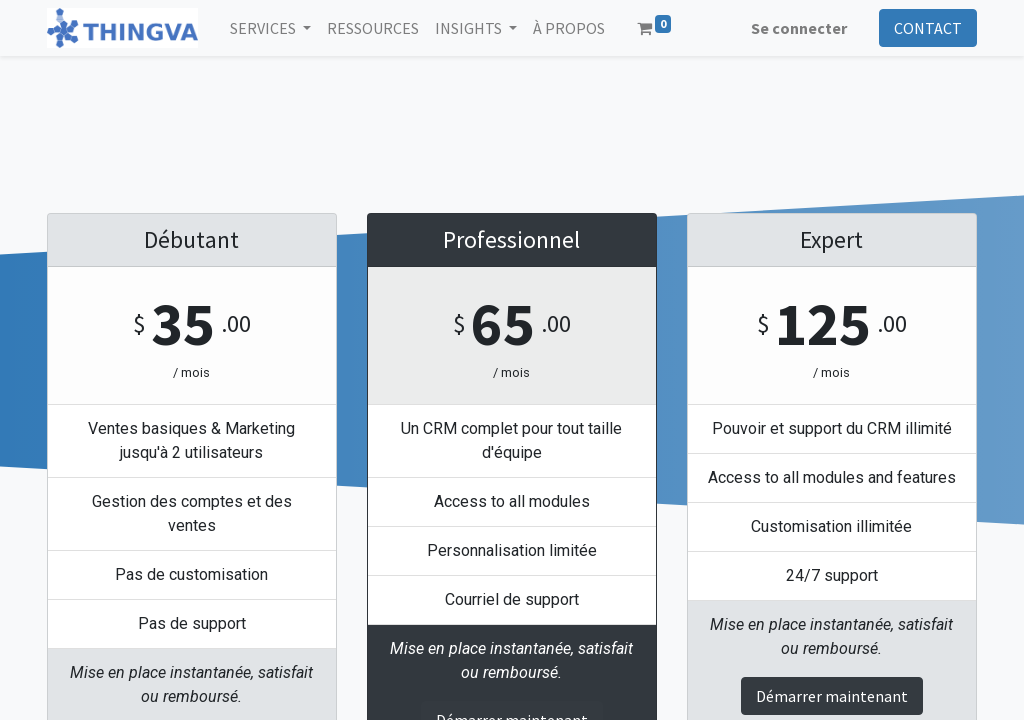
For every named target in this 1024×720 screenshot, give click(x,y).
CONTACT (928, 28)
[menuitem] (373, 28)
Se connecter (799, 28)
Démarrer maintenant (832, 696)
